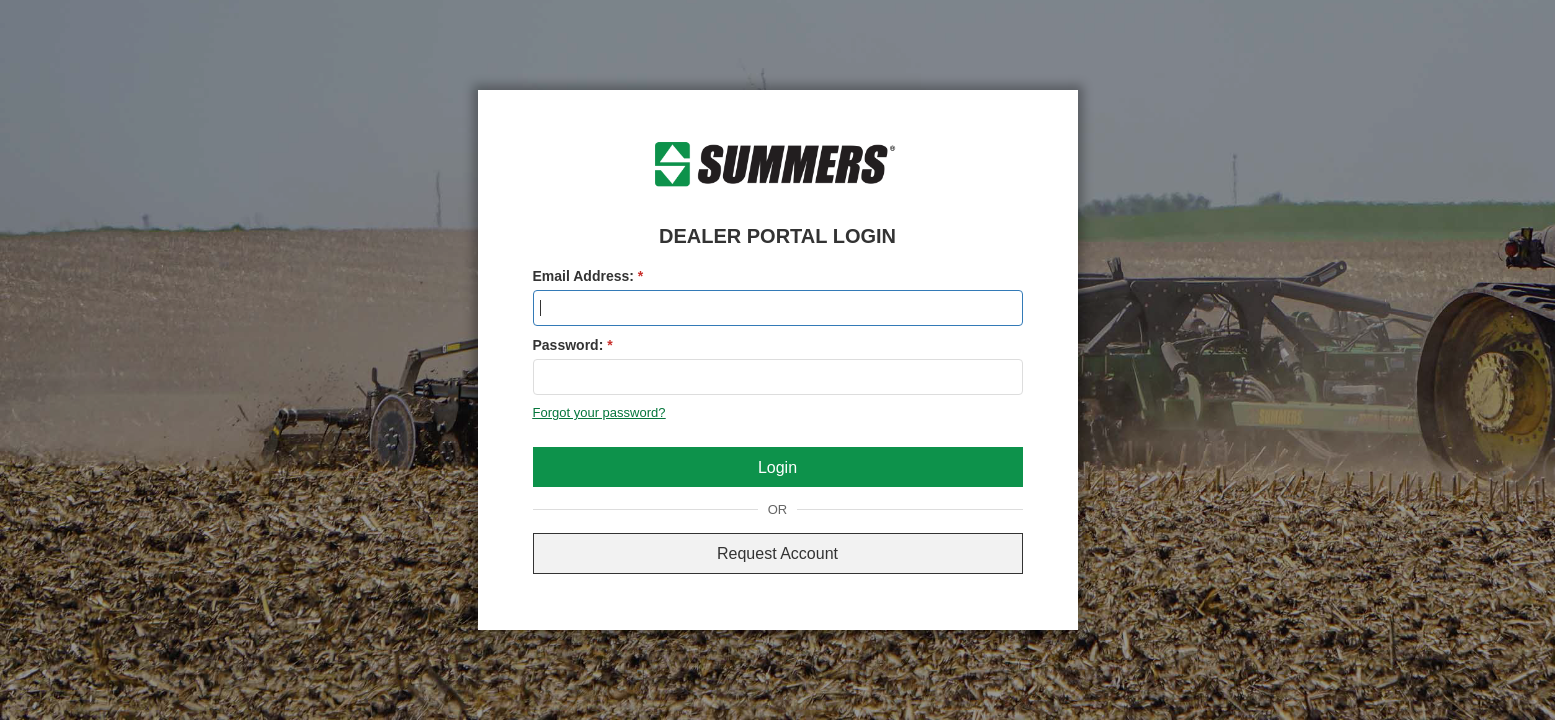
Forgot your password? (599, 412)
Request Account (777, 553)
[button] (778, 467)
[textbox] (778, 308)
